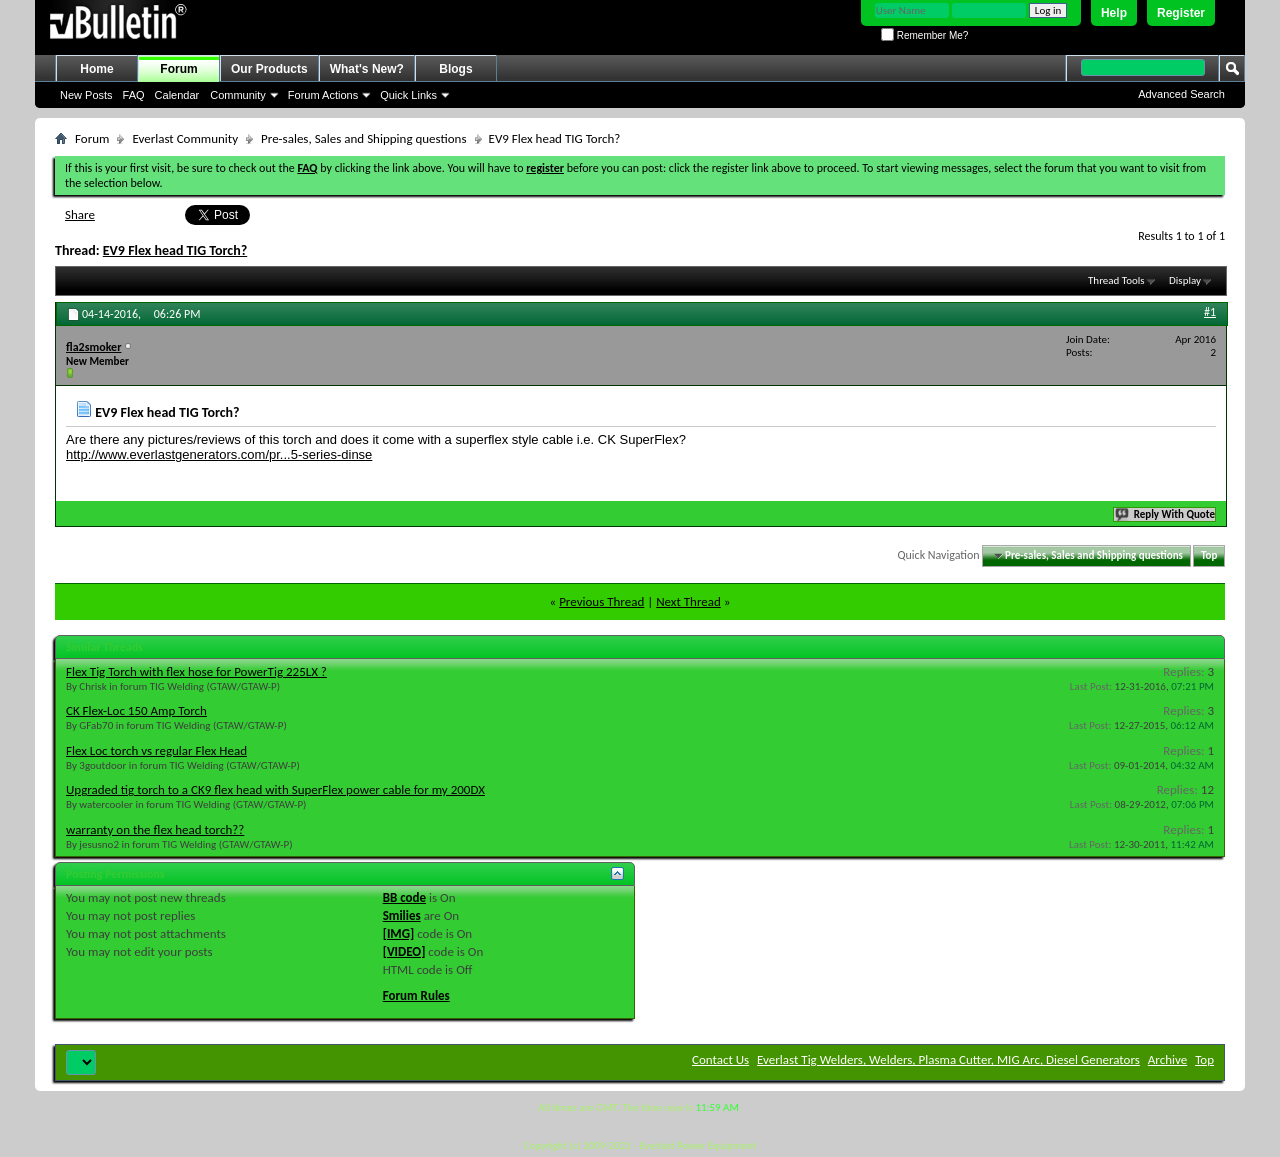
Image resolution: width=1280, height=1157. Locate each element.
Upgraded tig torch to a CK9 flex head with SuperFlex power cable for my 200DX (275, 789)
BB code (404, 897)
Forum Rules (416, 995)
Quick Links (408, 95)
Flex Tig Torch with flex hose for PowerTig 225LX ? (196, 671)
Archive (1167, 1059)
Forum (178, 69)
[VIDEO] (404, 951)
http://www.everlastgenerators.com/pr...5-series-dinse (219, 454)
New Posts (86, 95)
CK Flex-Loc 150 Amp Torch (136, 710)
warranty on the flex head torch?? (155, 829)
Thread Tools (1116, 280)
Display (1185, 280)
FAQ (134, 95)
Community (238, 95)
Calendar (177, 95)
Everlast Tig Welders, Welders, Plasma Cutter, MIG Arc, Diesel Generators (948, 1059)
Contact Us (720, 1059)
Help (1114, 13)
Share (80, 214)
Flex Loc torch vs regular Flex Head (156, 750)
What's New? (367, 69)
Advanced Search (1181, 94)
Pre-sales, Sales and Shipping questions (363, 138)
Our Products (269, 69)
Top (1209, 555)
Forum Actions (323, 95)
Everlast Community (185, 138)
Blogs (455, 69)
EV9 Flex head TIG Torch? (175, 250)
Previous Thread (601, 601)
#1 (1210, 312)
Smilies (402, 915)
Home (96, 69)
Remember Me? (924, 35)
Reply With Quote (1166, 514)
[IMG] (399, 933)
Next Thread (688, 601)
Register (1181, 13)
